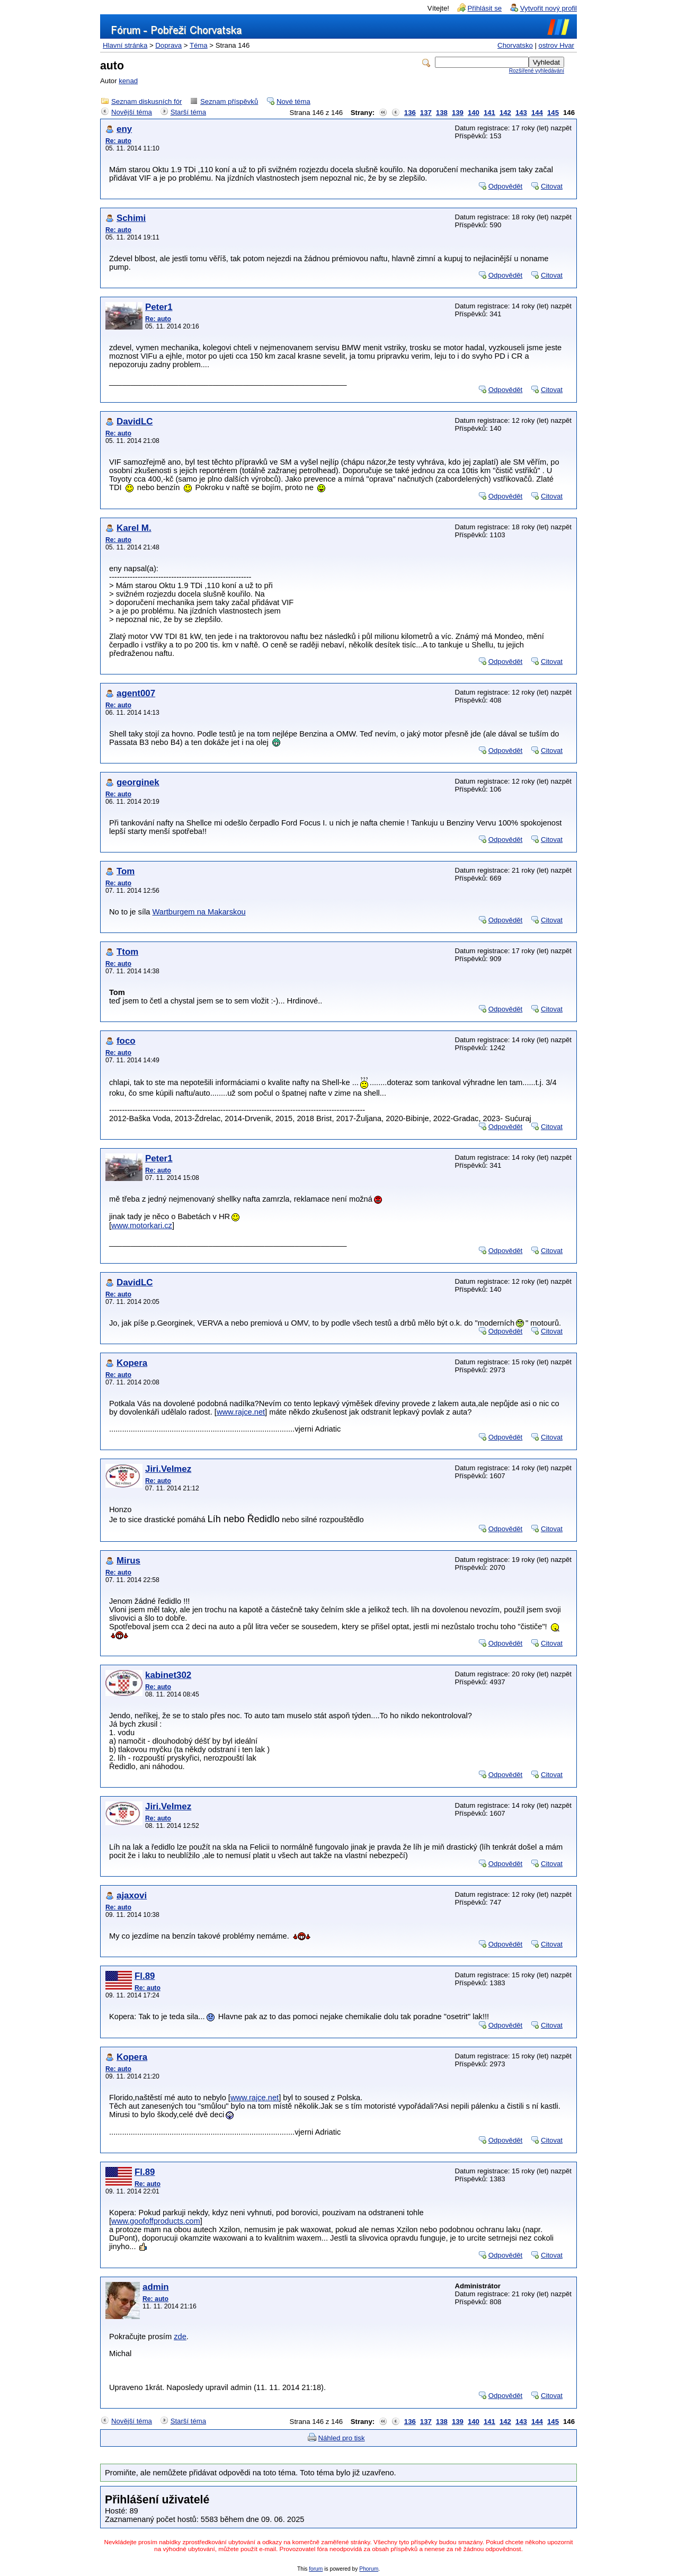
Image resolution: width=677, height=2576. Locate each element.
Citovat (552, 186)
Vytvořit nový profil (548, 8)
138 (442, 113)
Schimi (131, 218)
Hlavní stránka (125, 45)
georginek (138, 782)
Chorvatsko (515, 45)
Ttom (127, 952)
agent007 (136, 693)
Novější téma (131, 112)
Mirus (128, 1561)
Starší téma (188, 112)
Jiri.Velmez (168, 1469)
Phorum (368, 2569)
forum (316, 2569)
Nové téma (293, 101)
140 (473, 113)
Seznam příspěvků (229, 101)
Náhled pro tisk (341, 2438)
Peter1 (159, 307)
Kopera (132, 1363)
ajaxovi (132, 1895)
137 (426, 113)
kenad (128, 81)
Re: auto (118, 141)
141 (489, 113)
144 (537, 113)
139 (458, 113)
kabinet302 (168, 1675)
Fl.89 (145, 1976)
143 (521, 113)
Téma (199, 45)
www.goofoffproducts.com (155, 2221)
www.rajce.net (241, 1412)
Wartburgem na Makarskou (198, 912)
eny (124, 129)
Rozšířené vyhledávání (536, 71)
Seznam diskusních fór (146, 101)
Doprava (168, 45)
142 (505, 113)
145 (553, 113)
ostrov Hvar (556, 45)
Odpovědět (505, 186)
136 (410, 113)
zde (180, 2336)
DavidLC (135, 421)
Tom (126, 871)
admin (155, 2287)
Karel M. (134, 528)
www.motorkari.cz (141, 1225)
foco (126, 1041)
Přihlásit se (485, 8)
